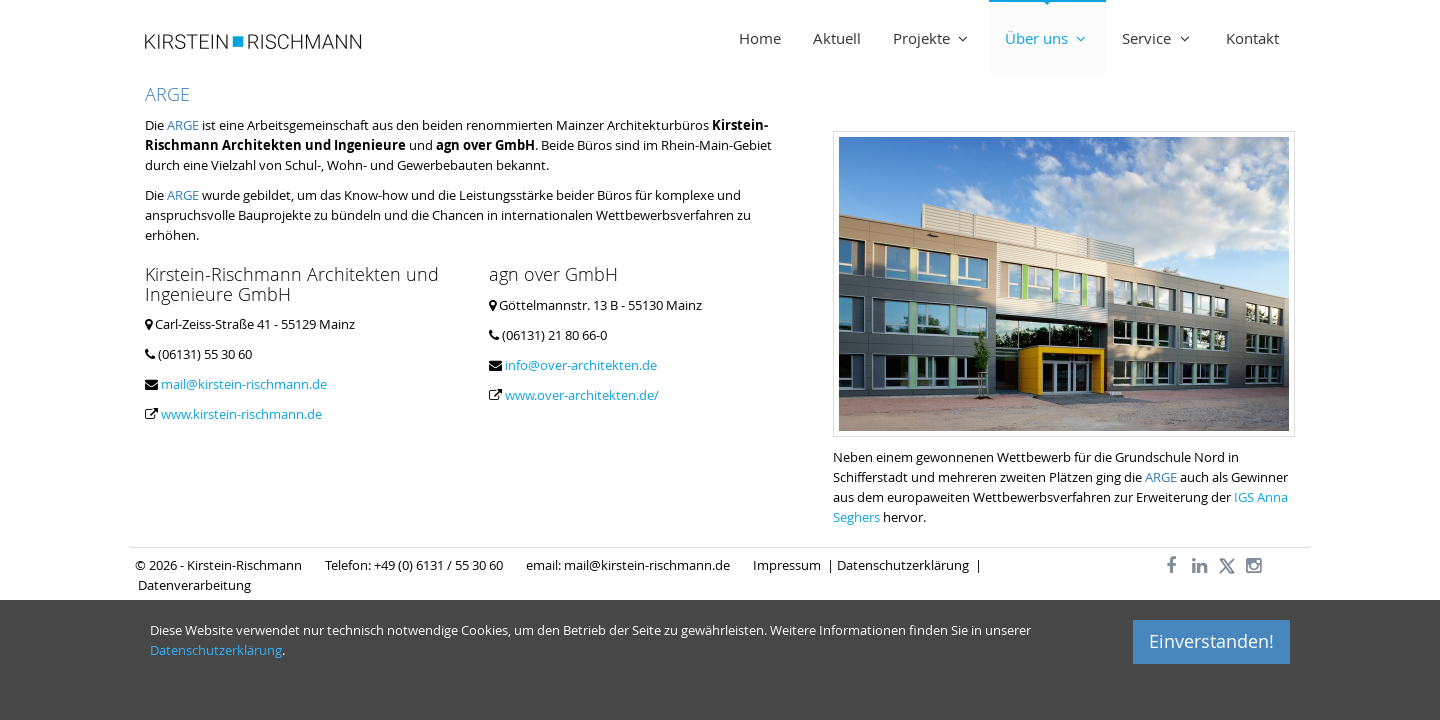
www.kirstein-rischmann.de (241, 414)
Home (760, 38)
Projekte (933, 38)
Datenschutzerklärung (903, 565)
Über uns (1048, 38)
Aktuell (837, 38)
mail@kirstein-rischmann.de (244, 384)
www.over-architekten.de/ (582, 395)
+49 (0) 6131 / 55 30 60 (438, 565)
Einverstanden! (1211, 641)
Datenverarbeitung (194, 585)
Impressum (788, 565)
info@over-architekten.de (581, 365)
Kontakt (1252, 38)
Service (1158, 38)
